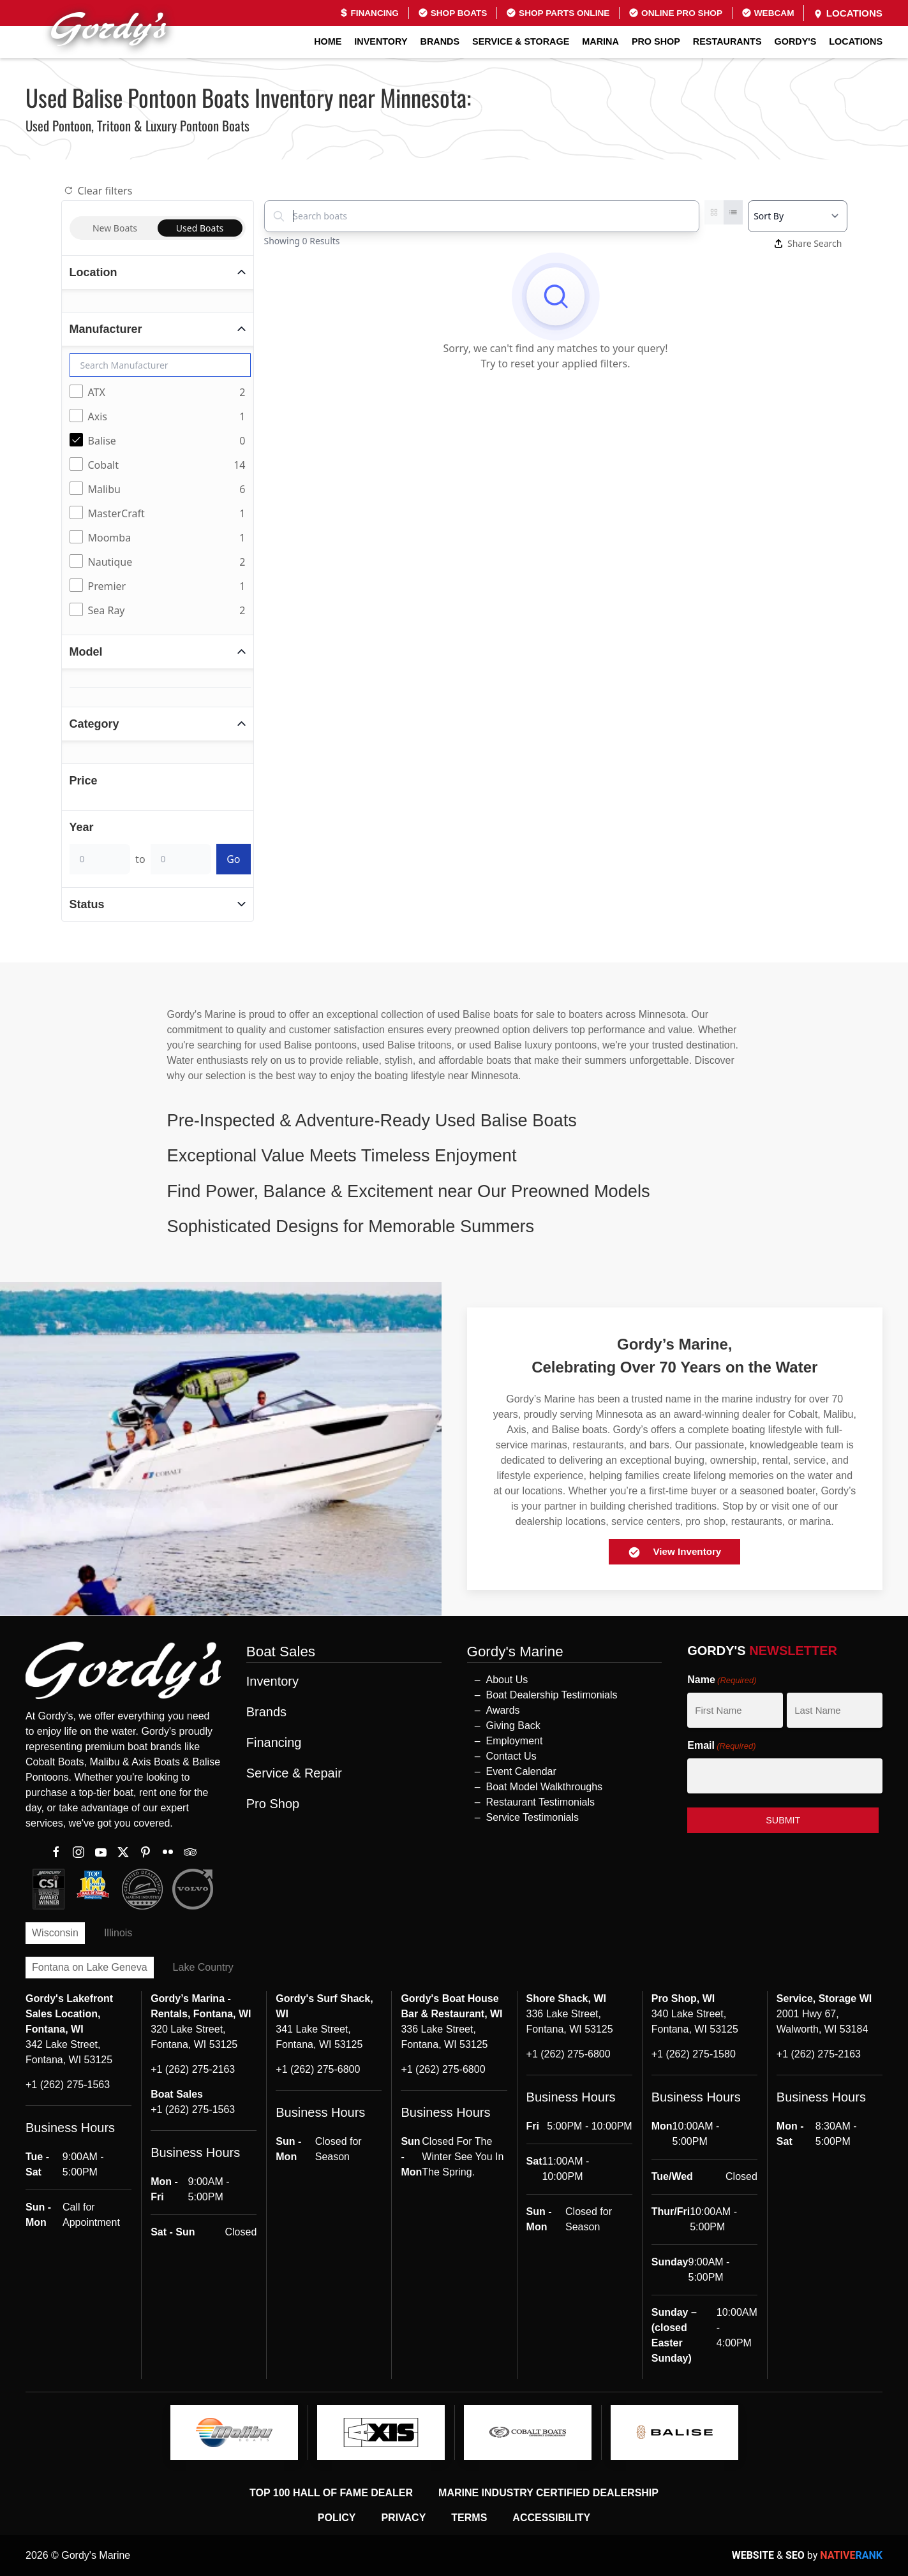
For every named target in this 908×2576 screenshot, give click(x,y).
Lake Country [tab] (203, 1967)
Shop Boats (452, 13)
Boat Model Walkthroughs (544, 1786)
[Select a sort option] (797, 216)
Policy (337, 2517)
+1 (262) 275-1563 (68, 2084)
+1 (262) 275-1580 (693, 2054)
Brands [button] (440, 41)
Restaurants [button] (727, 41)
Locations (847, 13)
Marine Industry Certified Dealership (548, 2492)
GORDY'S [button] (796, 41)
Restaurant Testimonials (540, 1802)
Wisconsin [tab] (55, 1932)
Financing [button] (274, 1742)
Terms (469, 2517)
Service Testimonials (532, 1817)
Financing (369, 13)
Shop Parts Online (557, 13)
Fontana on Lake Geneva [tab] (89, 1967)
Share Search (808, 243)
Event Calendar (521, 1771)
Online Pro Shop (675, 13)
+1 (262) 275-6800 (318, 2069)
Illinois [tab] (118, 1932)
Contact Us (511, 1756)
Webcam (767, 13)
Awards (503, 1710)
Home (327, 41)
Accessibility (551, 2517)
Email (721, 1746)
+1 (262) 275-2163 (193, 2069)
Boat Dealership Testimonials (552, 1694)
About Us (507, 1679)
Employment (514, 1740)
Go (233, 859)
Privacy (403, 2517)
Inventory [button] (380, 41)
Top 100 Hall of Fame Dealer (331, 2492)
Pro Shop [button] (656, 41)
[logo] (234, 2432)
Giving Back (513, 1725)
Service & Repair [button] (294, 1773)
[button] (454, 1120)
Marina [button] (600, 41)
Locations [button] (855, 41)
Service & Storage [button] (520, 41)
